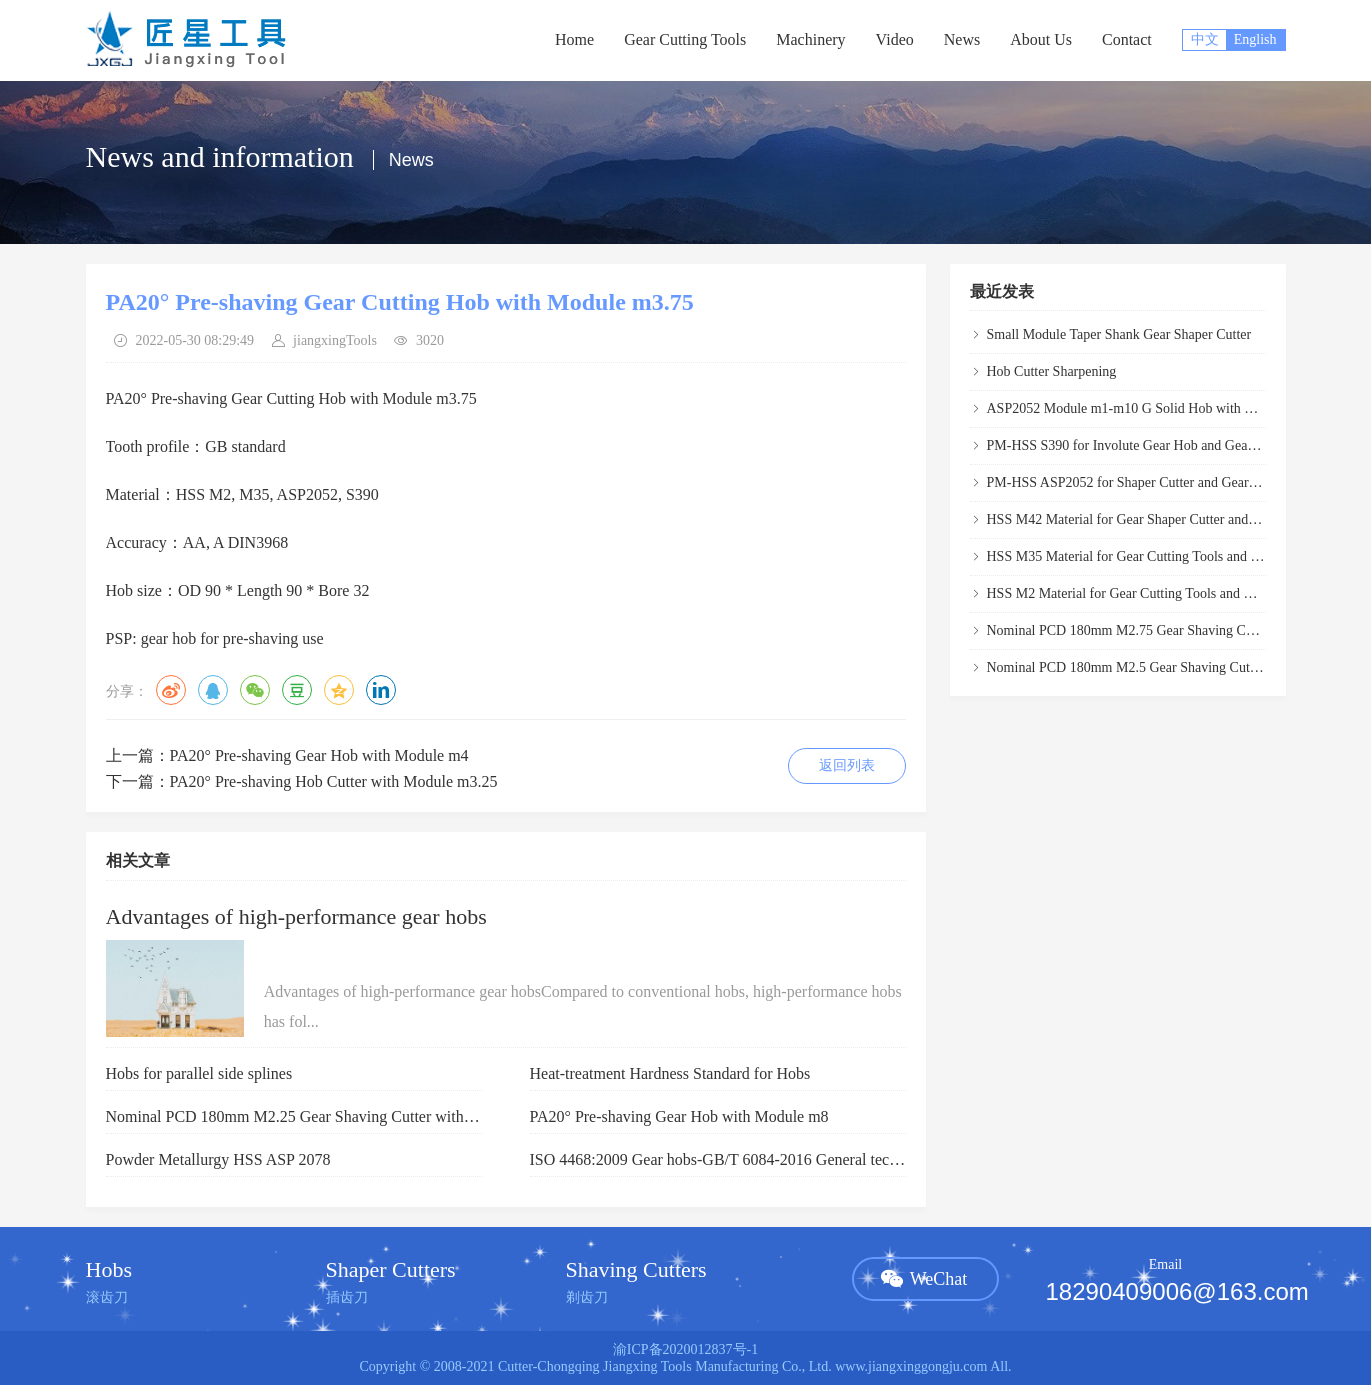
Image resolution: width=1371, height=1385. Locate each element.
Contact (1127, 39)
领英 (381, 690)
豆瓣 (297, 690)
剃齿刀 (587, 1297)
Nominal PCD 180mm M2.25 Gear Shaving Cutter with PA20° (308, 1116)
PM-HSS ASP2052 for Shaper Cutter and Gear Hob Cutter (1151, 482)
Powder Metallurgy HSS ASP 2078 (218, 1159)
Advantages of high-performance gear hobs (296, 916)
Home (574, 39)
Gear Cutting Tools (685, 39)
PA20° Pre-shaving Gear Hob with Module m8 (679, 1116)
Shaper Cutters (391, 1269)
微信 (255, 690)
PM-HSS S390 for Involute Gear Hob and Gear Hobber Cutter (1162, 445)
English (1255, 39)
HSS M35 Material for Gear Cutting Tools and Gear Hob (1146, 556)
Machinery (810, 39)
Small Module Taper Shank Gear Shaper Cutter (1119, 334)
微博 (171, 690)
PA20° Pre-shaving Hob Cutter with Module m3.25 (334, 781)
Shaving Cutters (636, 1269)
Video (895, 39)
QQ (213, 690)
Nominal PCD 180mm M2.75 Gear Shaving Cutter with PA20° (1163, 630)
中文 (1205, 39)
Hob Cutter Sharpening (1052, 371)
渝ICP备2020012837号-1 (685, 1349)
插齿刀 (347, 1297)
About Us (1041, 39)
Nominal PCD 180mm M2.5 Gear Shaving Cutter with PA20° (1160, 667)
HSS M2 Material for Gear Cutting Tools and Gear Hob (1143, 593)
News (962, 39)
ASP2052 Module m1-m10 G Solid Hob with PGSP (1132, 408)
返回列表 (847, 765)
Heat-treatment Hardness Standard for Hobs (670, 1073)
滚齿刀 (107, 1297)
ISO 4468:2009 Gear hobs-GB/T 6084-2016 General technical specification (772, 1159)
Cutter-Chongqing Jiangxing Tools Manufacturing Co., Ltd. (665, 1366)
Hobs (109, 1269)
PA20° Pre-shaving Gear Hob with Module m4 (319, 755)
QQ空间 (339, 690)
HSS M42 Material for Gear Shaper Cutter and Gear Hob (1147, 519)
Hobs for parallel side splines (199, 1073)
